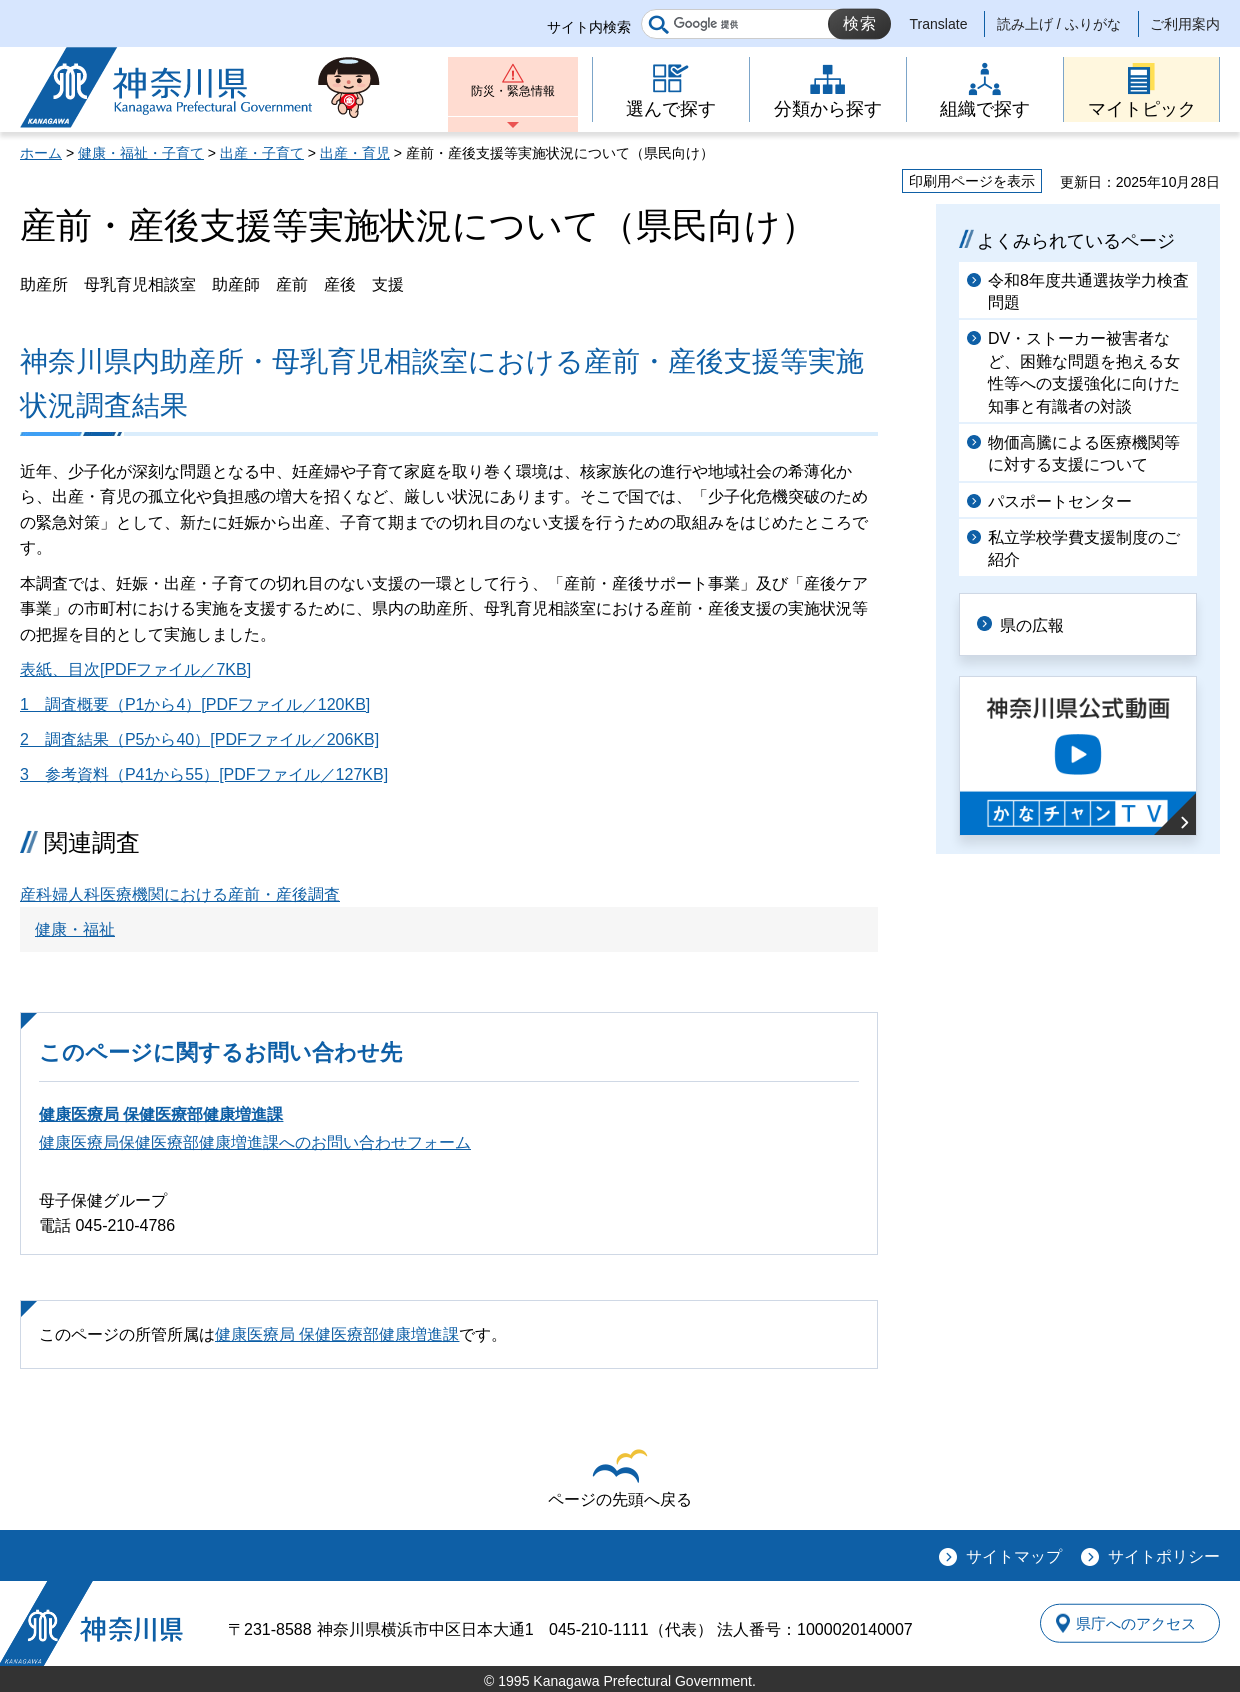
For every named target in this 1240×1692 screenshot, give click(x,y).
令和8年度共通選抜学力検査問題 (1088, 291)
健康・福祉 (75, 929)
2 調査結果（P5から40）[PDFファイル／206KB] (199, 739)
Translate (939, 24)
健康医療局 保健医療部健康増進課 (161, 1114)
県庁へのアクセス (1128, 1623)
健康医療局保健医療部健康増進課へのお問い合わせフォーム (255, 1142)
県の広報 (1042, 623)
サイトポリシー (1164, 1556)
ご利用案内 (1185, 24)
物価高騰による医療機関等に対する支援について (1084, 453)
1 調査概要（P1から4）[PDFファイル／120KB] (195, 704)
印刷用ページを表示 (972, 181)
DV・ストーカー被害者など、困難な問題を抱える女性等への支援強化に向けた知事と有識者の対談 (1084, 372)
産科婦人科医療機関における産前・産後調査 (180, 894)
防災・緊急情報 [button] (513, 97)
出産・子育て (262, 153)
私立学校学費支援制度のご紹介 (1084, 548)
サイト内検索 (589, 27)
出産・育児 (355, 153)
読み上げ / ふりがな (1059, 24)
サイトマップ (1014, 1556)
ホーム (41, 153)
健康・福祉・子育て (141, 153)
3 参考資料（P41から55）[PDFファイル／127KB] (204, 774)
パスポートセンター (1060, 501)
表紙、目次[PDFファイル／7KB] (135, 669)
